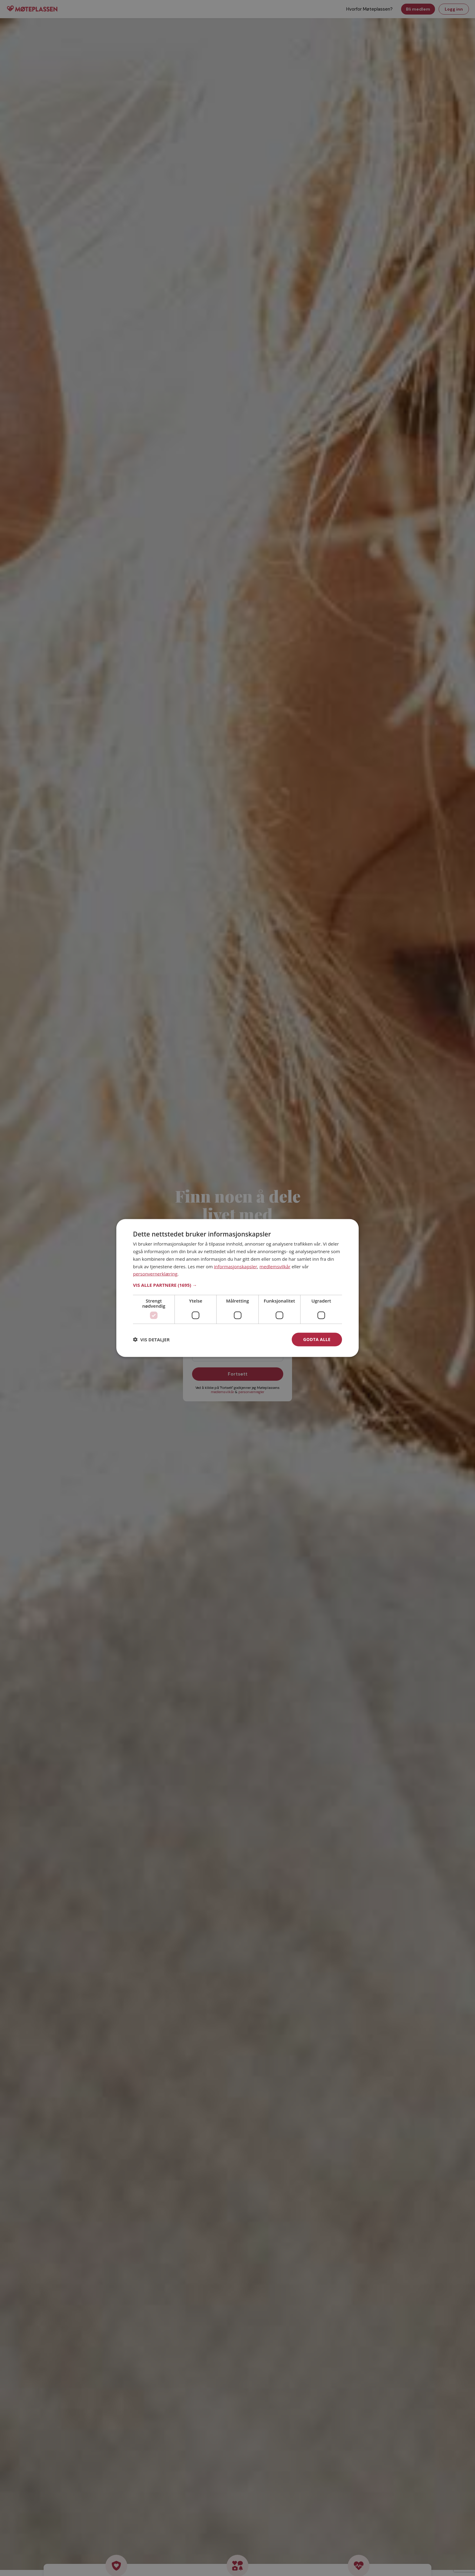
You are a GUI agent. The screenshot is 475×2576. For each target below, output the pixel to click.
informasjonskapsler (235, 1266)
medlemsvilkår (275, 1266)
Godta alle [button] (317, 1339)
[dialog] (237, 1288)
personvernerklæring (155, 1274)
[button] (237, 1285)
